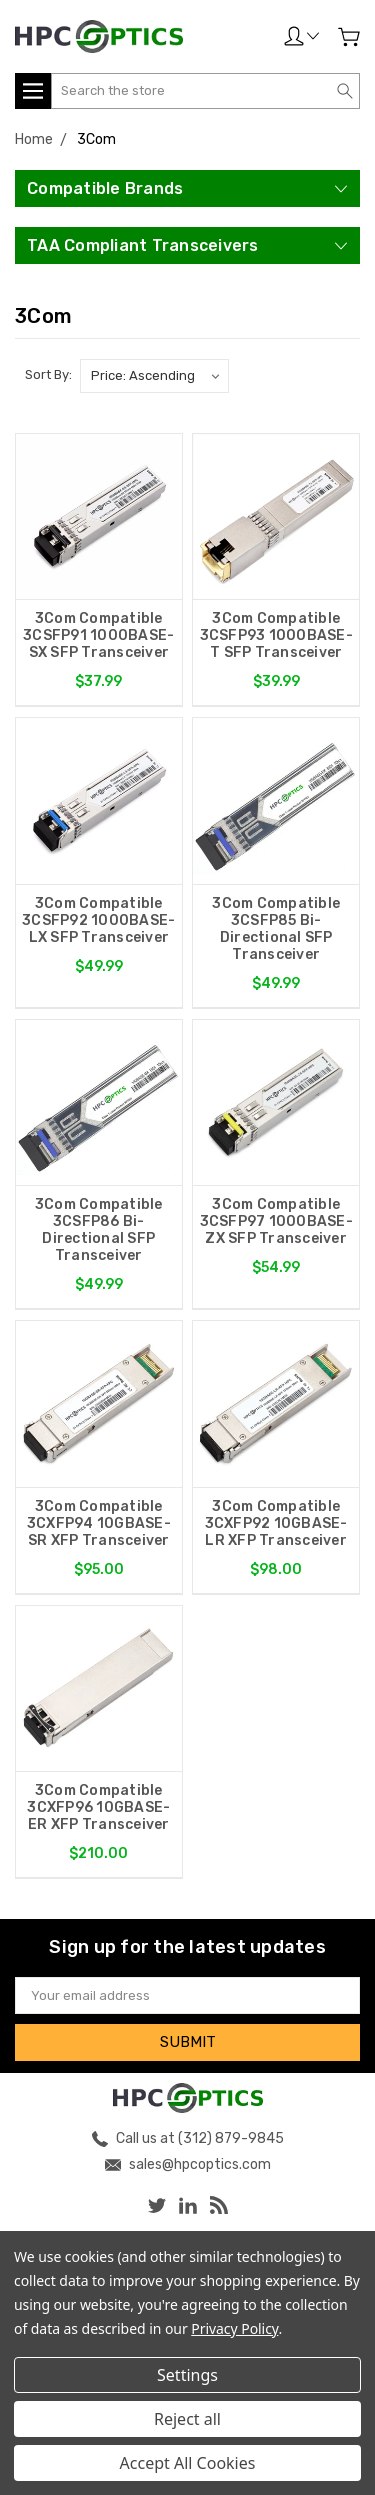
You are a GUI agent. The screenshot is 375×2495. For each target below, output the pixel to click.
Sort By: (48, 374)
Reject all (187, 2419)
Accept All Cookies (188, 2463)
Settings (187, 2375)
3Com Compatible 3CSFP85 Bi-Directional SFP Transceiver (276, 929)
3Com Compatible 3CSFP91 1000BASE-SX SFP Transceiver (98, 635)
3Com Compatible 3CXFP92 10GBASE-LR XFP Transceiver (276, 1523)
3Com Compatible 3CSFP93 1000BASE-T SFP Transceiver (276, 635)
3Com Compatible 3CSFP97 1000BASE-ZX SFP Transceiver (276, 1221)
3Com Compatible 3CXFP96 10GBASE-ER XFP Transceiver (98, 1807)
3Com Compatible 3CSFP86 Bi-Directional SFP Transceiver (99, 1230)
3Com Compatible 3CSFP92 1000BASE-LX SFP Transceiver (98, 920)
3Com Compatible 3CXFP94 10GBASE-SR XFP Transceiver (99, 1523)
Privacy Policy (234, 2328)
